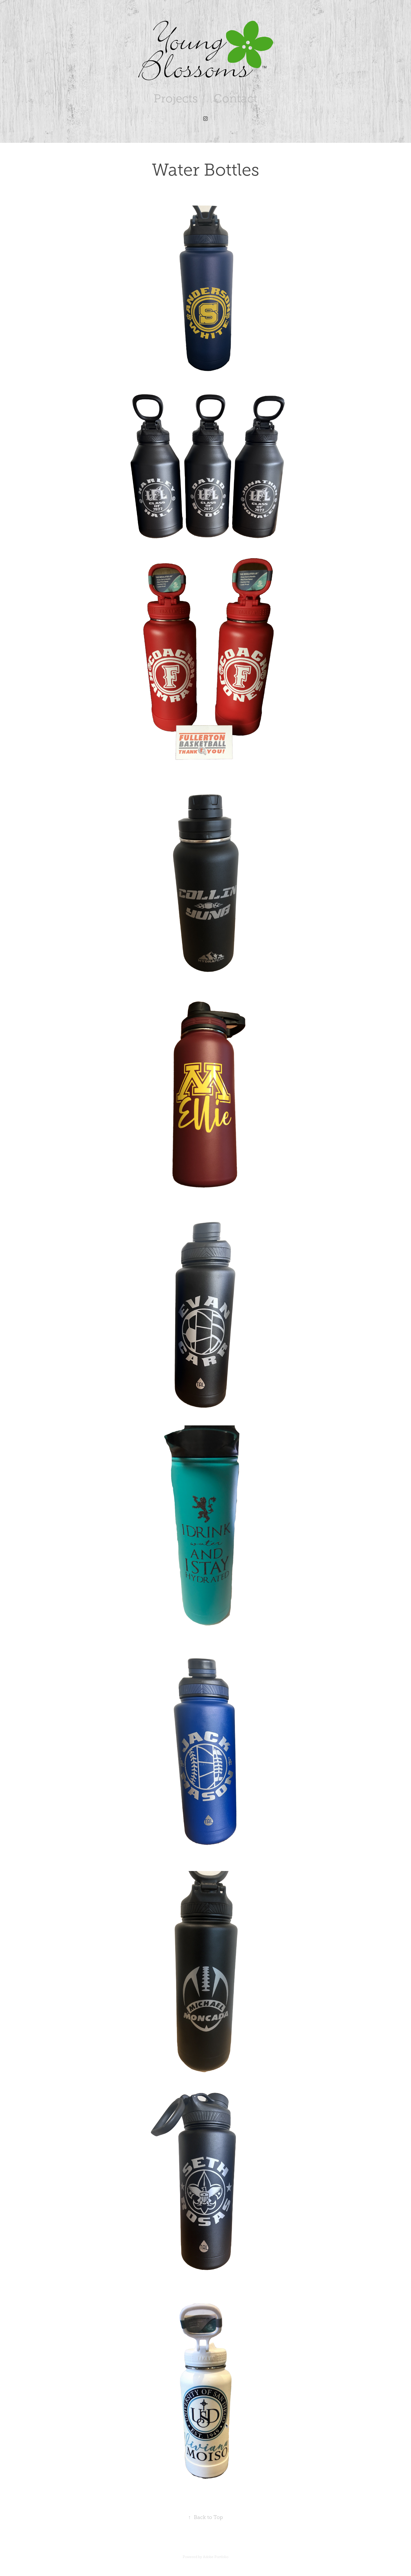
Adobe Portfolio (215, 2557)
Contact (235, 98)
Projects (176, 98)
